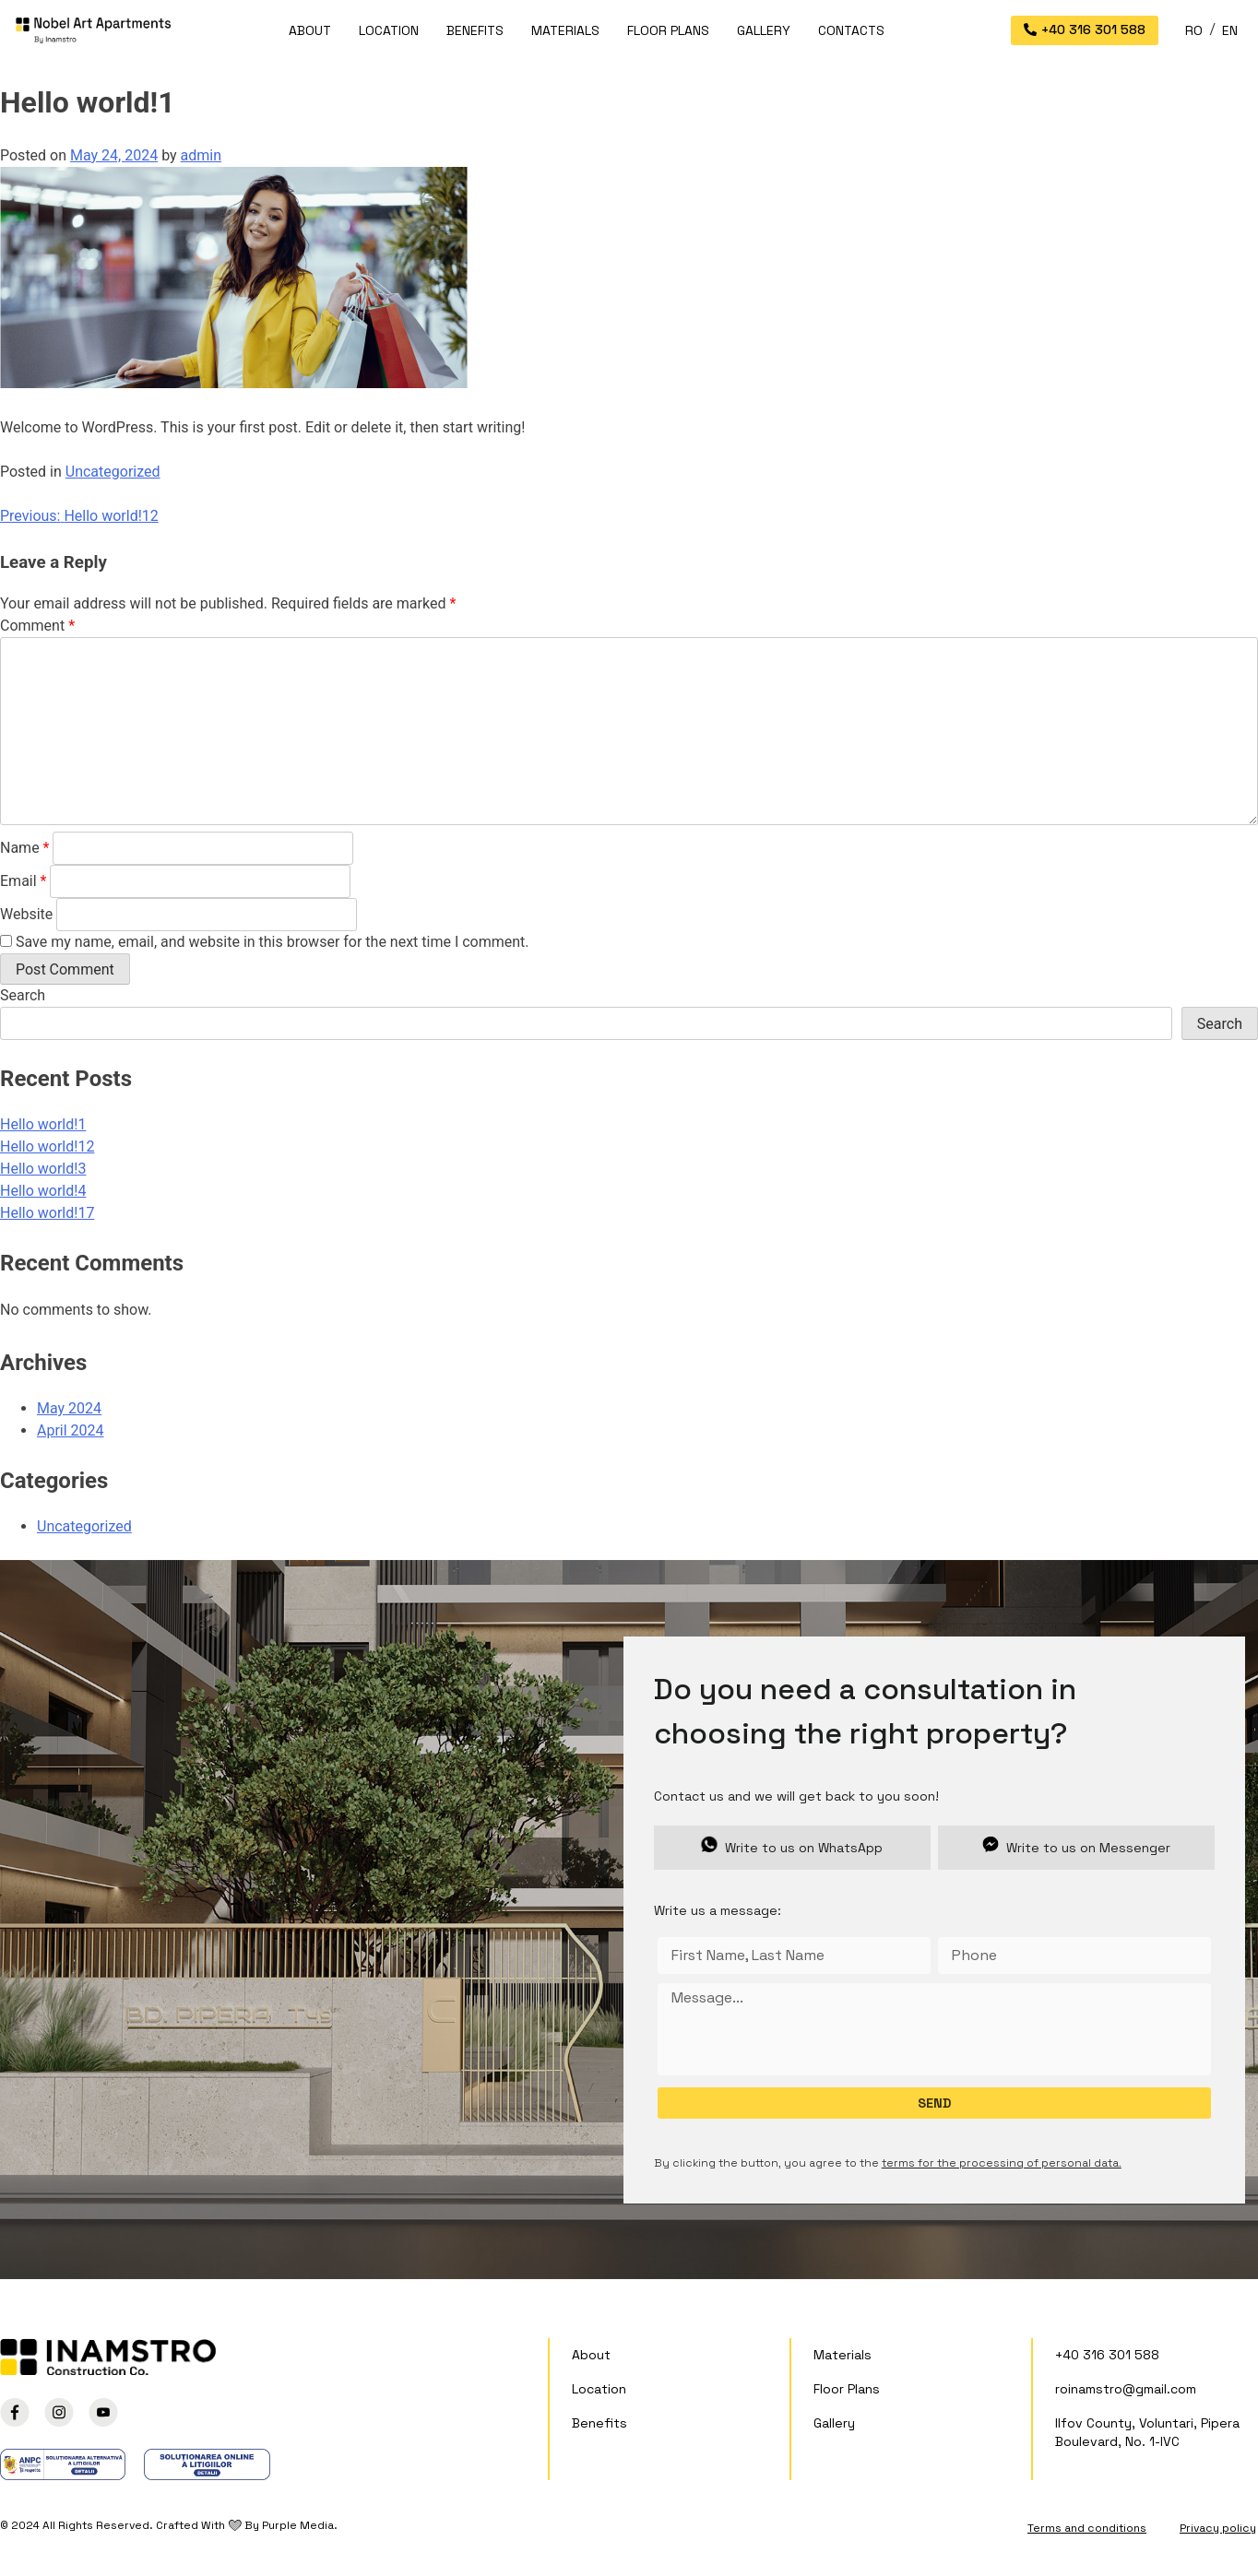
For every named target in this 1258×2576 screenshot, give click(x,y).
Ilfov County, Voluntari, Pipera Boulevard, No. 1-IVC (1147, 2432)
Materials (565, 30)
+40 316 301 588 (1107, 2354)
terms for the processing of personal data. (1002, 2163)
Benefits (475, 30)
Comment (37, 625)
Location (389, 30)
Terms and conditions (1086, 2528)
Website (26, 914)
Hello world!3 (43, 1168)
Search (22, 995)
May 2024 (69, 1408)
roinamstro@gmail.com (1125, 2389)
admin (201, 155)
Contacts (851, 30)
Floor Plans (668, 30)
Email (23, 881)
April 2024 (70, 1430)
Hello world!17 (47, 1213)
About (310, 30)
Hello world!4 (43, 1190)
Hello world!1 (43, 1124)
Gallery (763, 30)
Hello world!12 (47, 1146)
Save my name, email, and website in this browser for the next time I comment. (272, 942)
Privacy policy (1218, 2528)
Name (25, 848)
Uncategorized (112, 471)
